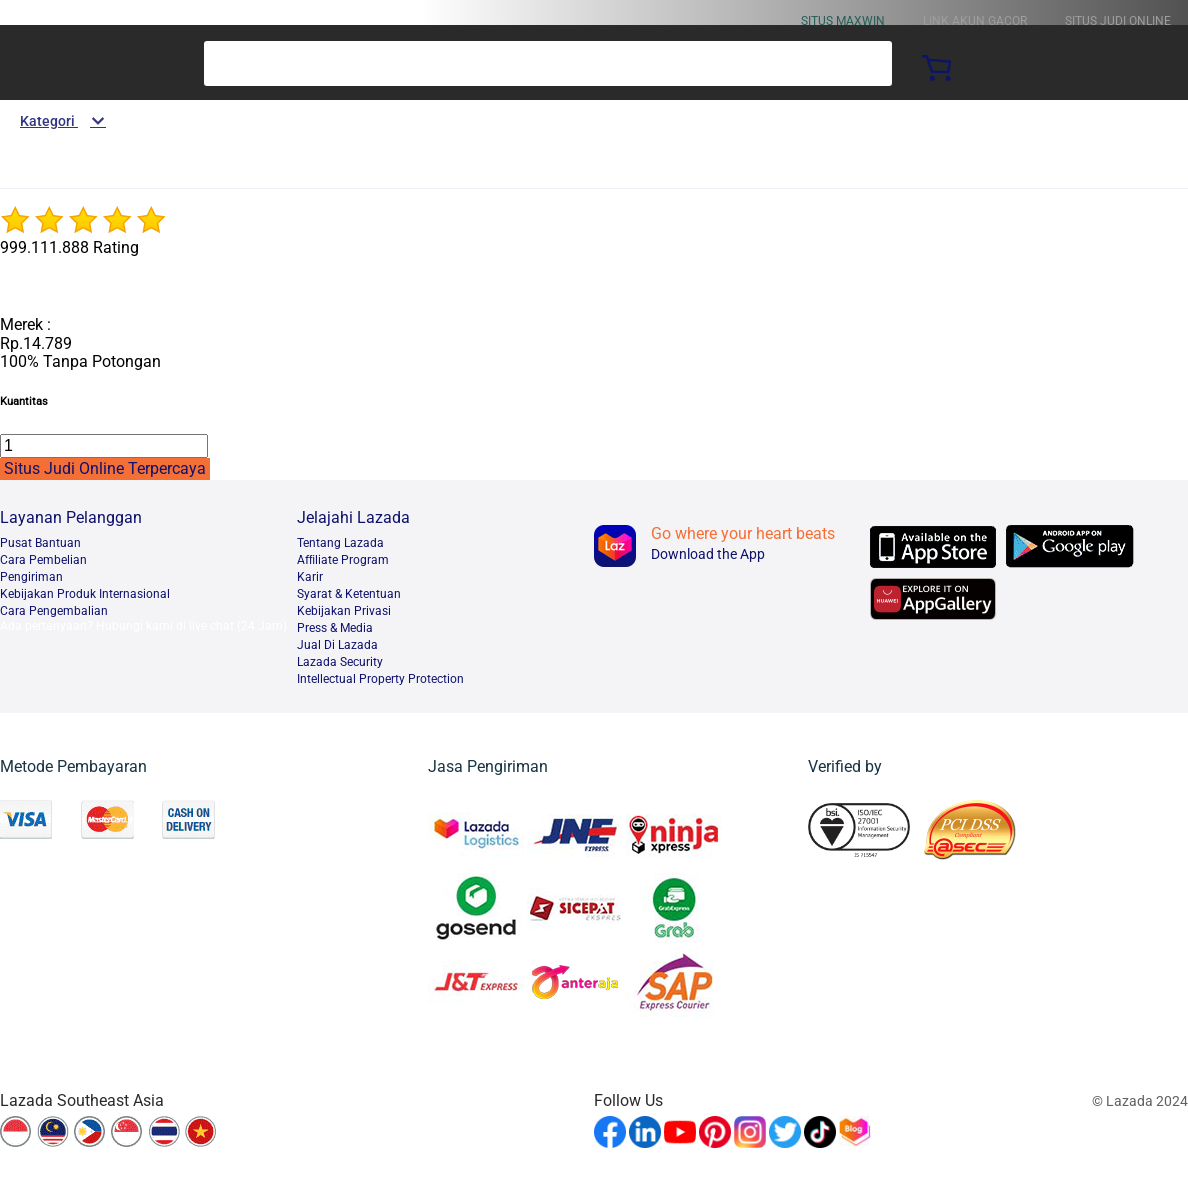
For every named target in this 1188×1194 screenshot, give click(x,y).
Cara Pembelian (43, 560)
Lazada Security (340, 662)
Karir (310, 577)
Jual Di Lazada (337, 645)
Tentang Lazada (340, 543)
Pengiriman (31, 577)
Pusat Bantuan (40, 543)
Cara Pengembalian (54, 611)
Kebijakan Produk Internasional (85, 594)
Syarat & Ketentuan (349, 594)
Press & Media (335, 628)
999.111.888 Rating (69, 247)
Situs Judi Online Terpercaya (105, 468)
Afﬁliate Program (343, 560)
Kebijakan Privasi (344, 611)
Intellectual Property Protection (380, 679)
